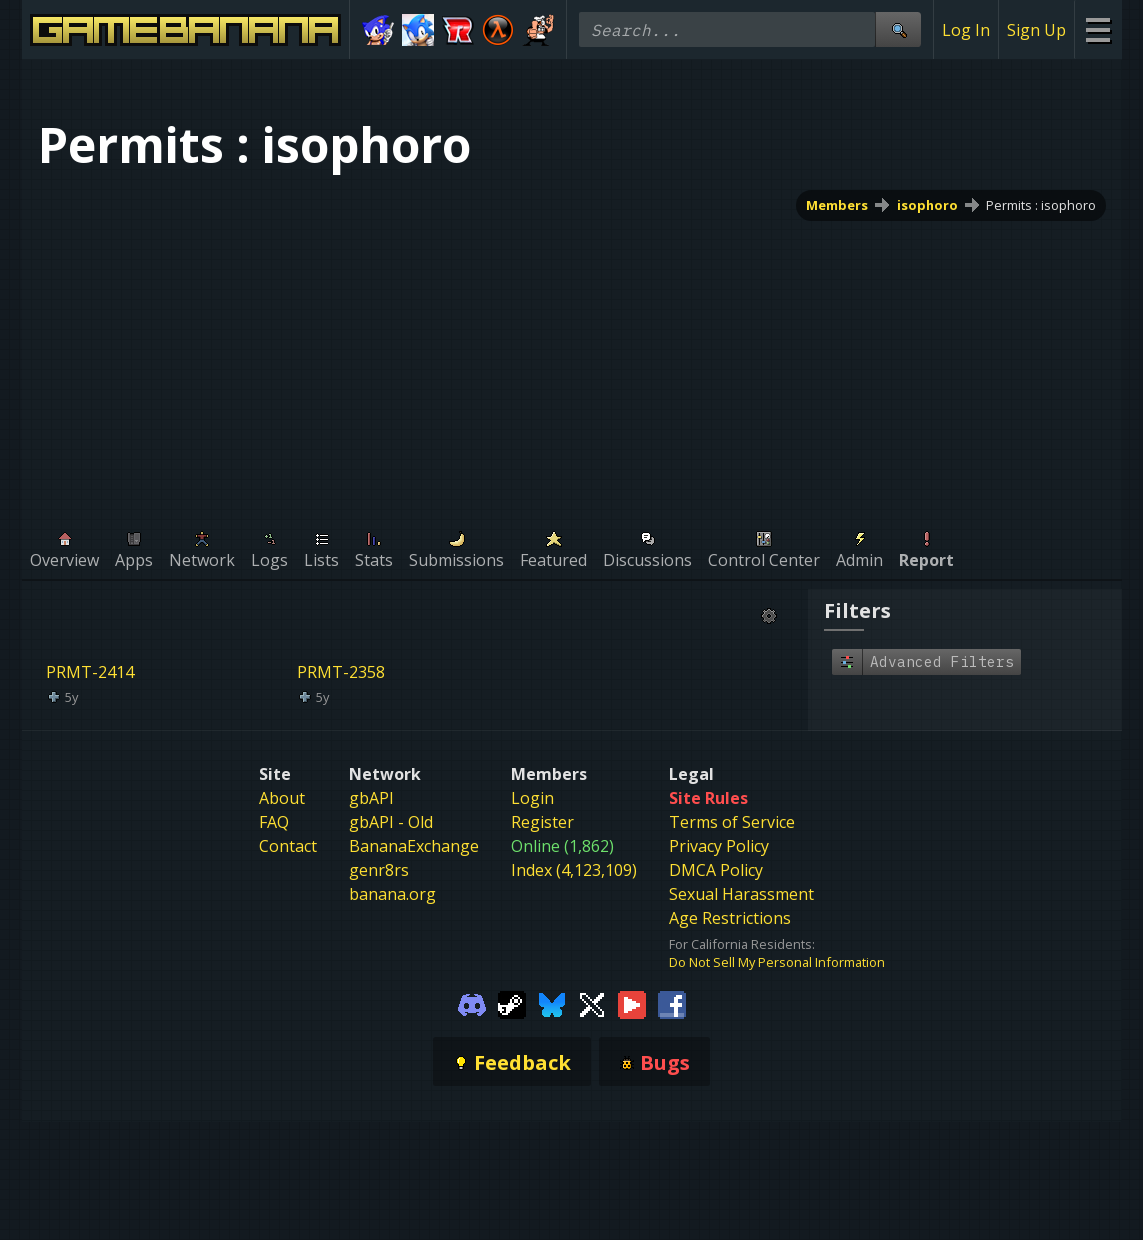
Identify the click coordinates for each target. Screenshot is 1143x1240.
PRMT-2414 (90, 672)
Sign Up (1036, 30)
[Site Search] (898, 29)
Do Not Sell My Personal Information (777, 962)
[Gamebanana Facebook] (672, 1003)
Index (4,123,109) (574, 870)
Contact (288, 846)
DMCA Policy (716, 870)
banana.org (392, 894)
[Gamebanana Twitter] (592, 1003)
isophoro (926, 205)
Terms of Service (732, 822)
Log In (966, 30)
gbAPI (371, 798)
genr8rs (379, 870)
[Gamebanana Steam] (512, 1003)
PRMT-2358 (341, 672)
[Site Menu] (1097, 29)
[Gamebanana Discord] (472, 1003)
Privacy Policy (719, 846)
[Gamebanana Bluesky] (552, 1003)
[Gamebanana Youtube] (632, 1003)
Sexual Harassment (741, 894)
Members (836, 205)
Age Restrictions (730, 918)
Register (542, 822)
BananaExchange (414, 846)
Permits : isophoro (1041, 205)
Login (532, 798)
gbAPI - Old (391, 822)
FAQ (274, 822)
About (282, 798)
